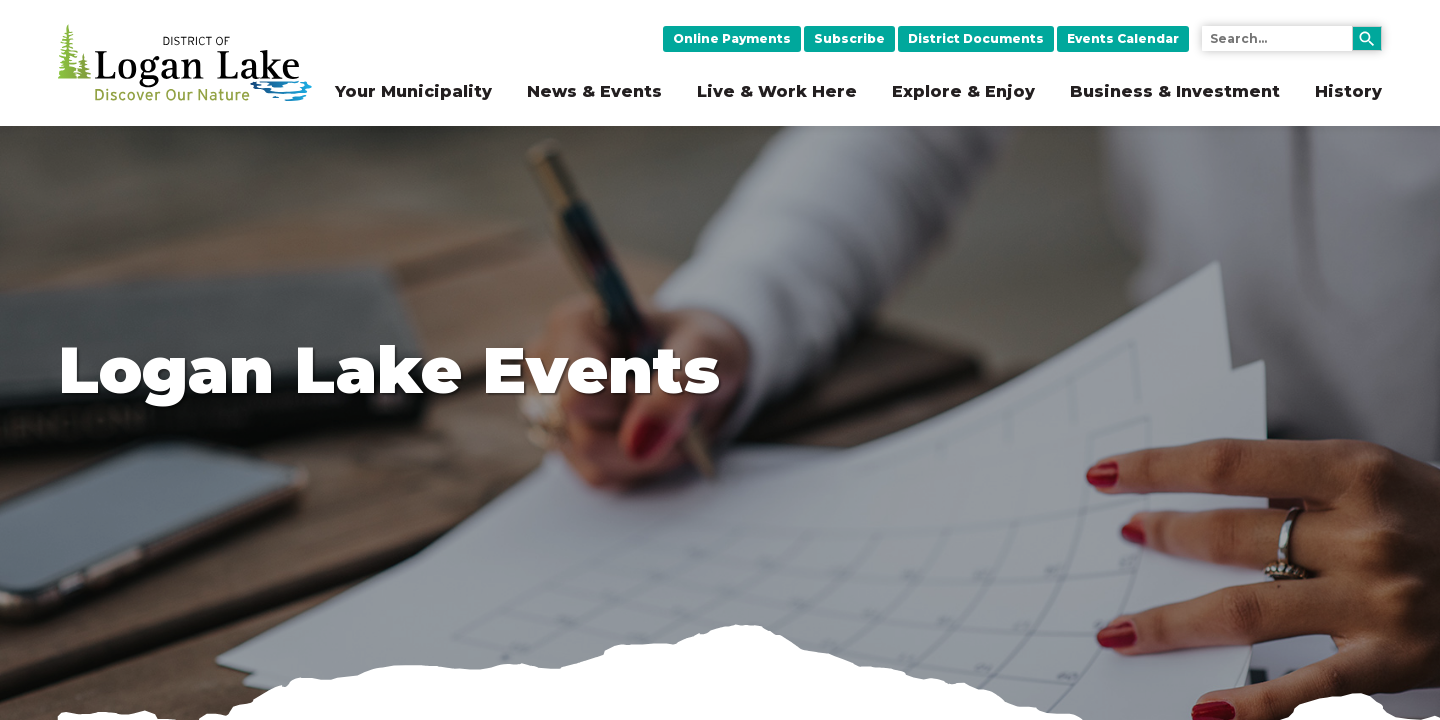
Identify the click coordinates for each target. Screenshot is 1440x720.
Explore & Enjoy (963, 91)
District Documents (976, 38)
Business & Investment (1175, 91)
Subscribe (849, 38)
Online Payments (732, 38)
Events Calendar (1123, 38)
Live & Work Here (777, 91)
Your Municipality (413, 91)
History (1348, 91)
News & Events (594, 91)
